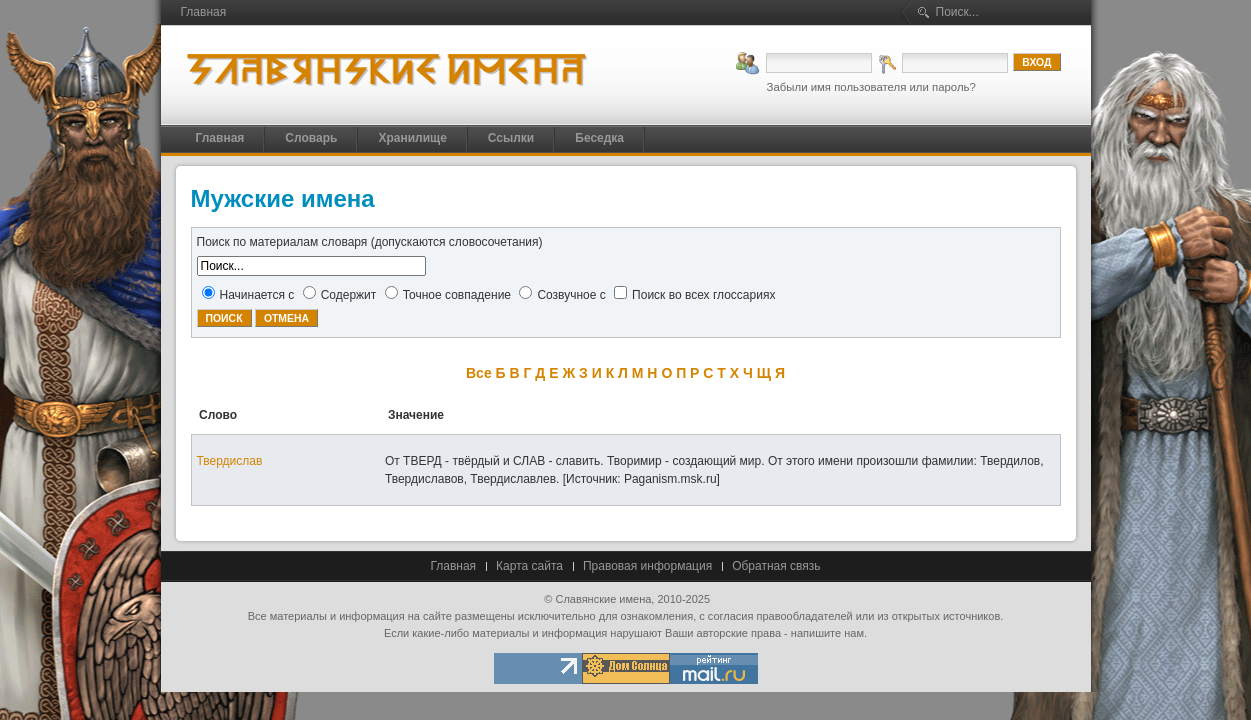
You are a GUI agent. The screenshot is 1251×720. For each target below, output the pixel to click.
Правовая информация (647, 566)
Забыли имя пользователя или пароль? (871, 87)
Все (479, 373)
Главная (453, 566)
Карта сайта (529, 566)
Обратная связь (776, 566)
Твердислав (230, 461)
